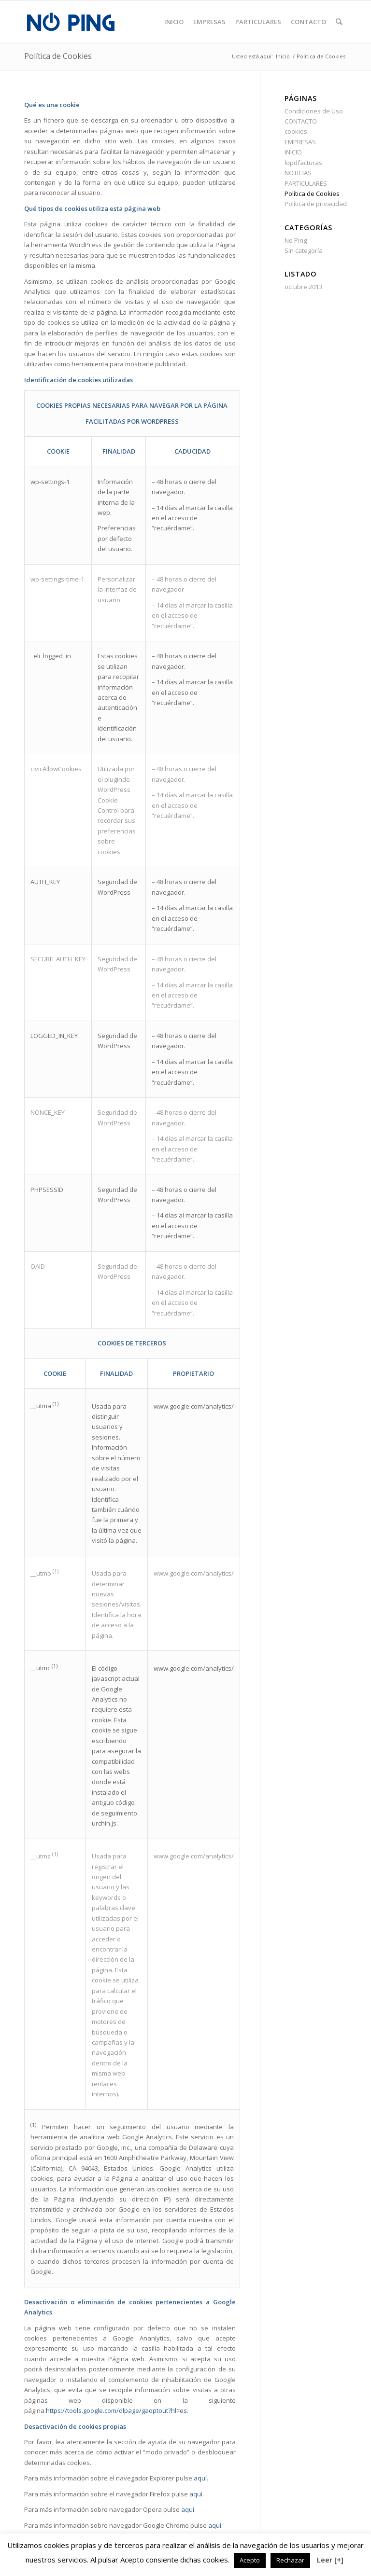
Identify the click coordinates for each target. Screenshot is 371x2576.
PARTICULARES (306, 183)
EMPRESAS (300, 142)
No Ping (296, 240)
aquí (200, 2478)
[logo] (70, 21)
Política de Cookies (58, 56)
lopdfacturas (303, 162)
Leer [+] (330, 2559)
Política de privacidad (316, 203)
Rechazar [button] (290, 2560)
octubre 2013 (303, 286)
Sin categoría (304, 250)
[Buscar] (339, 21)
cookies (296, 131)
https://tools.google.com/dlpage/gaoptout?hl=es (116, 2410)
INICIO (293, 152)
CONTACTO (301, 121)
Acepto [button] (250, 2560)
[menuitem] (173, 21)
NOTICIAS (298, 172)
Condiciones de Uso (314, 111)
